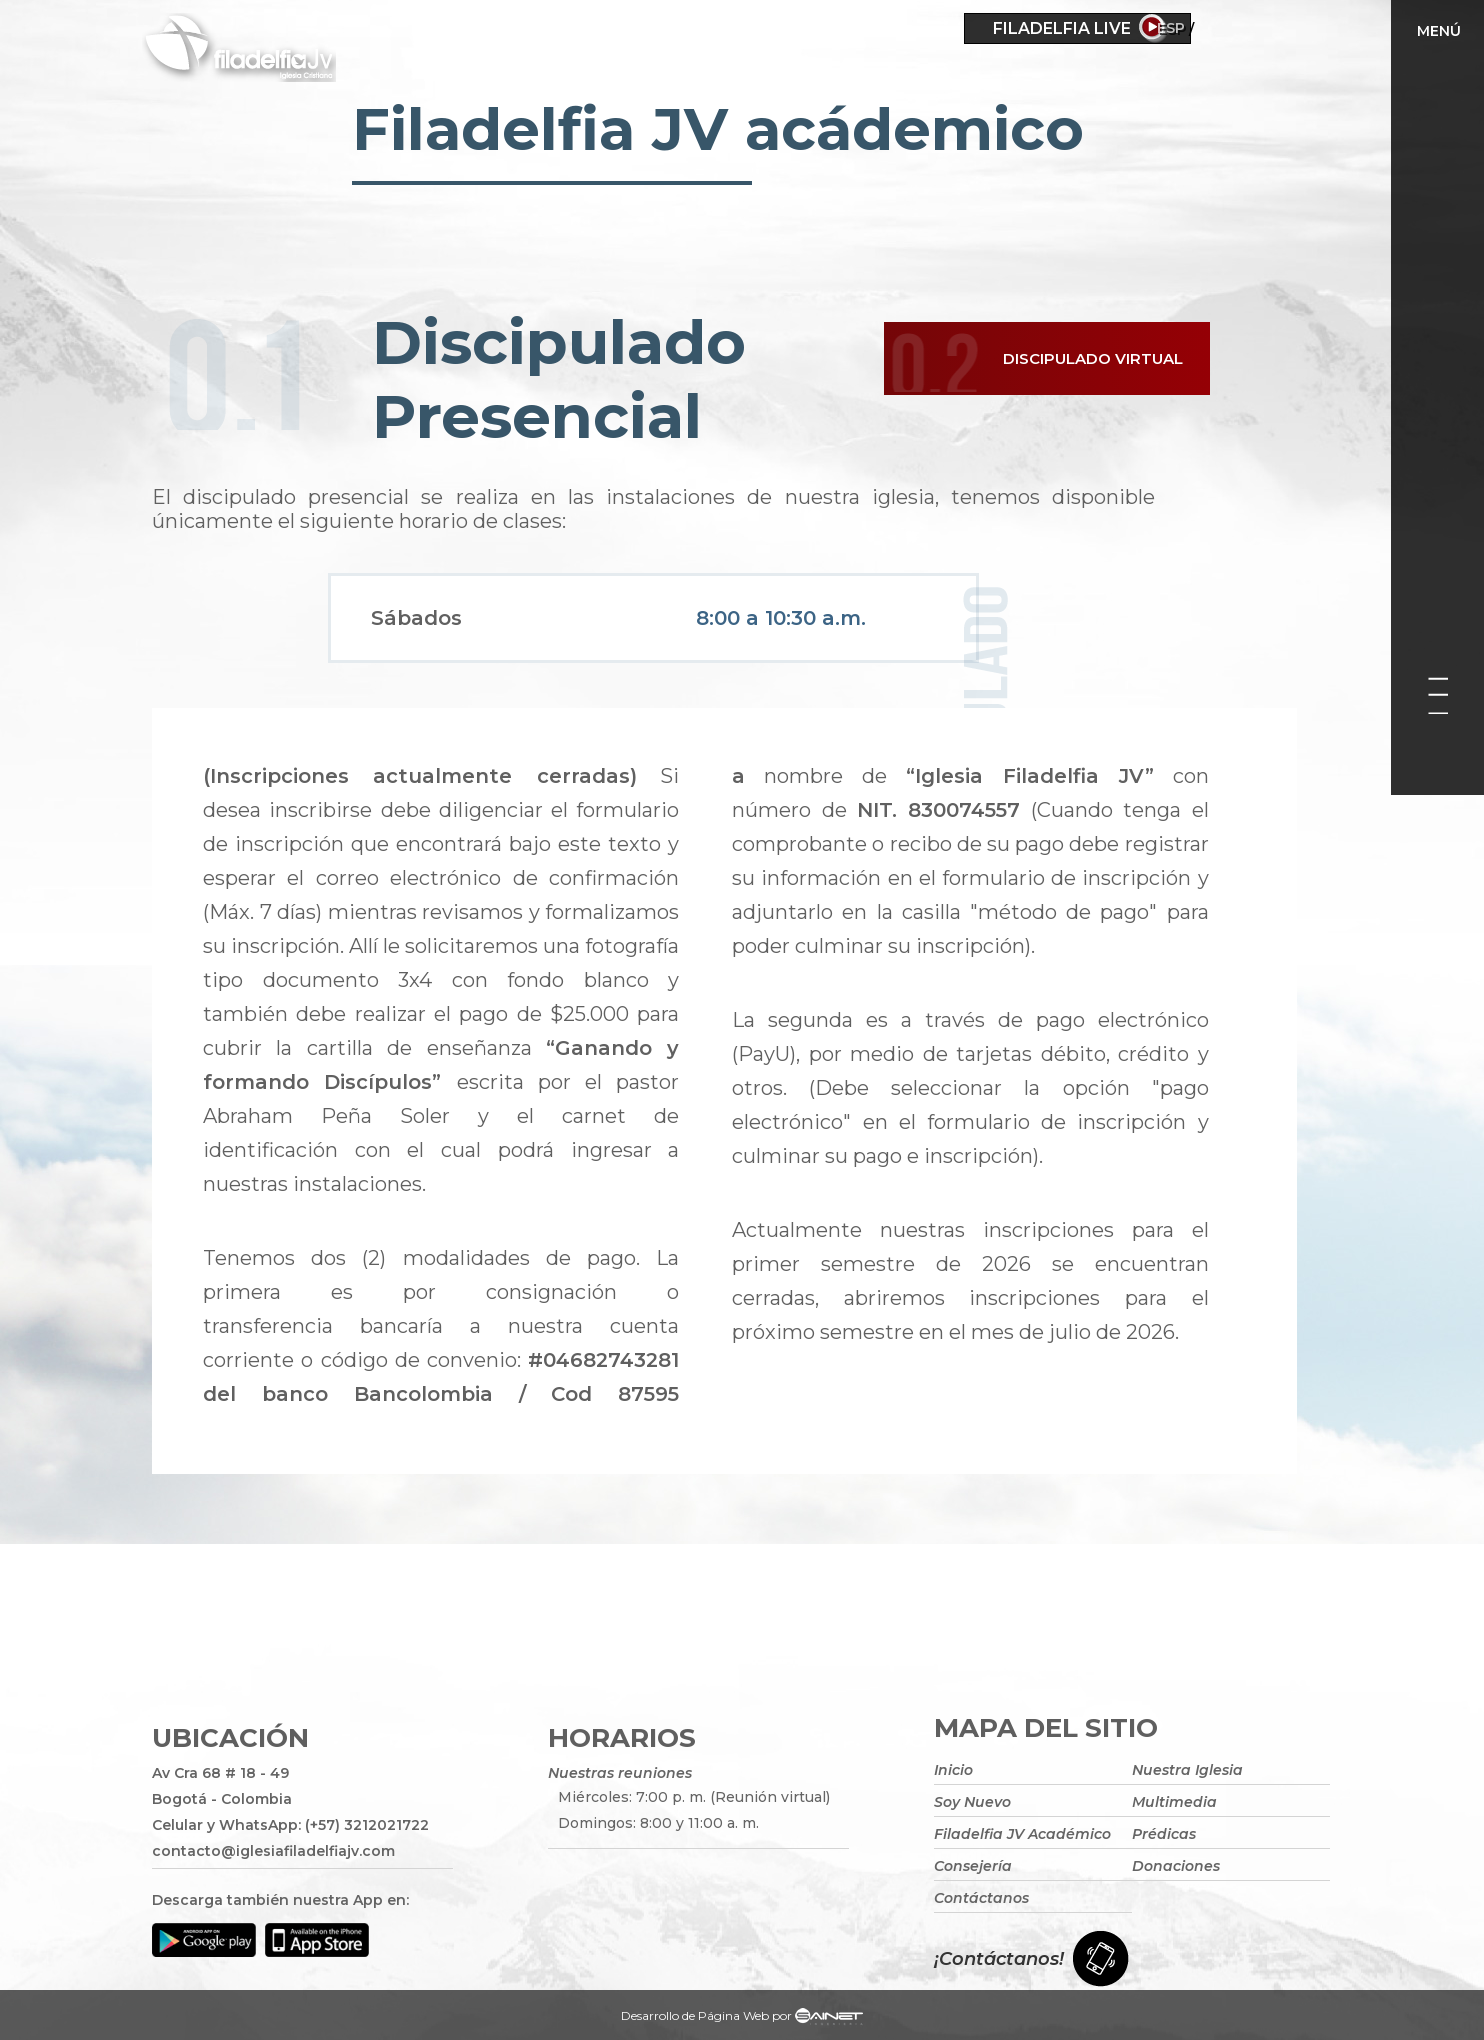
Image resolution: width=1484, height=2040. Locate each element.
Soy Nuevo (972, 1802)
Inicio (953, 1770)
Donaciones (1176, 1866)
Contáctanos (981, 1898)
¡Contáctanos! (999, 1959)
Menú (1439, 31)
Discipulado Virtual (1102, 361)
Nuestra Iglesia (1187, 1770)
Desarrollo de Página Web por (742, 2018)
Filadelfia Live (1062, 28)
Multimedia (1174, 1802)
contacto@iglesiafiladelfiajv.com (273, 1851)
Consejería (973, 1866)
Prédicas (1164, 1834)
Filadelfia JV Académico (1022, 1834)
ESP (1228, 28)
